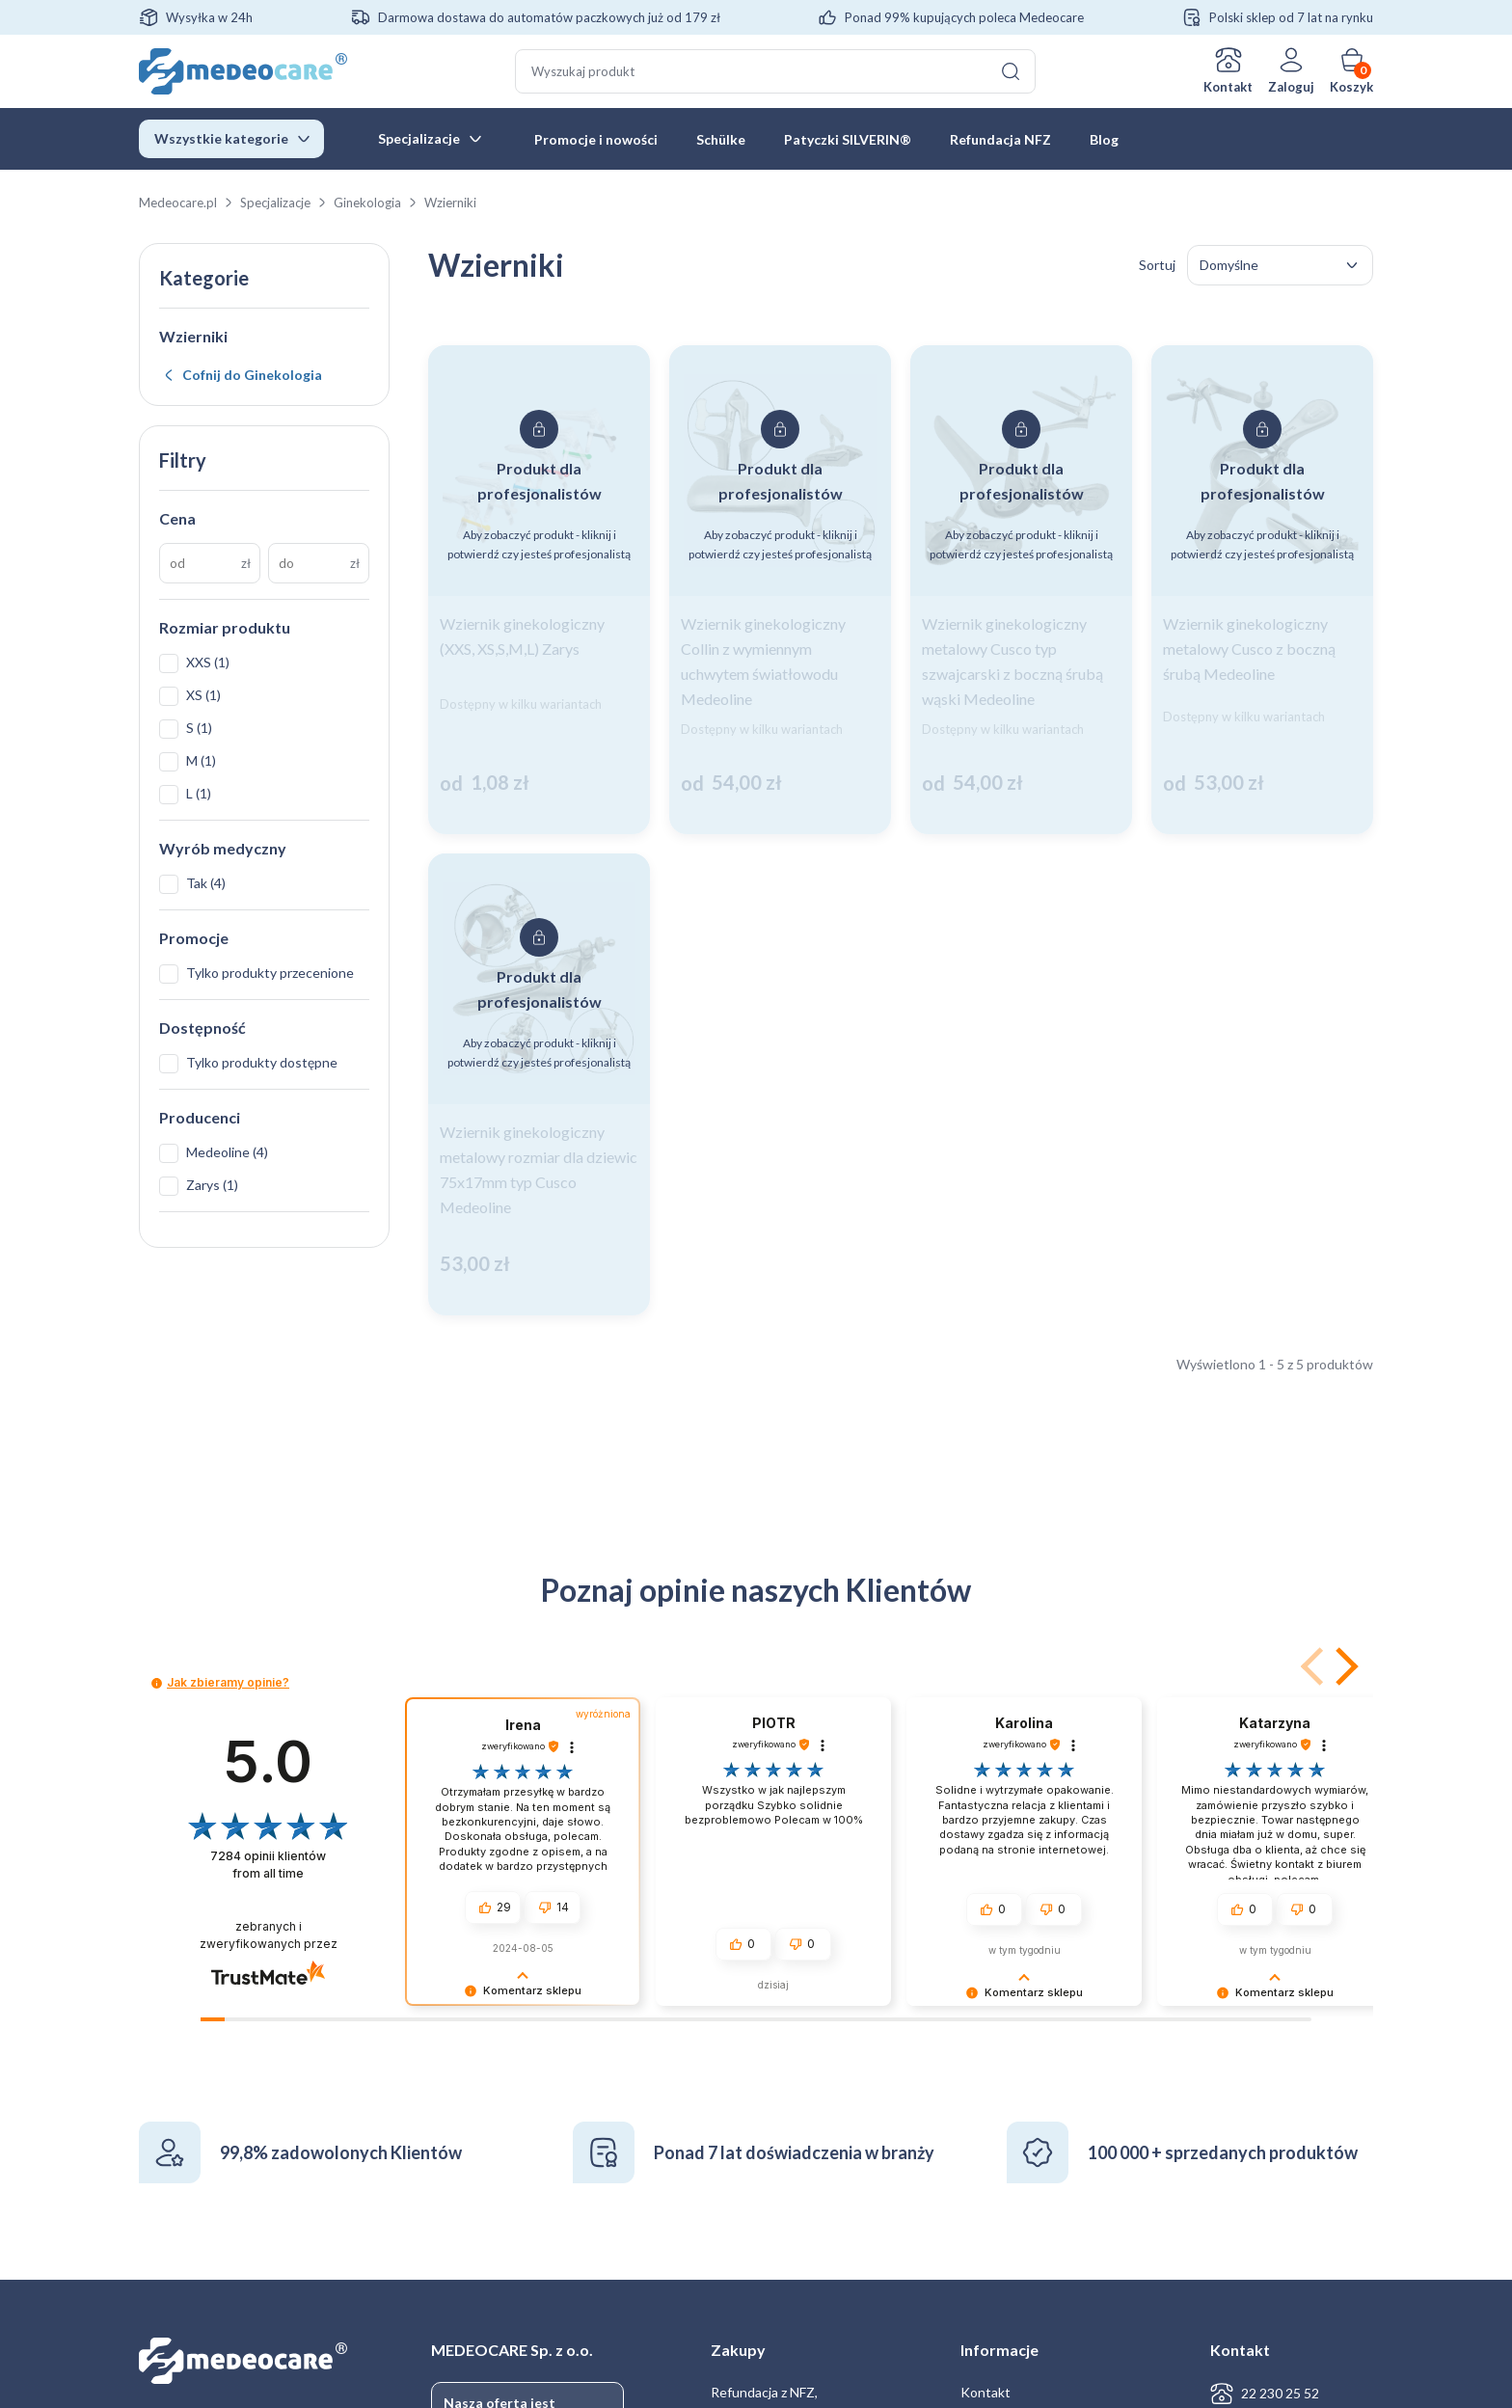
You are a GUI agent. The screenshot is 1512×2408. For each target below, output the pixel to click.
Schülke (720, 139)
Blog (1104, 139)
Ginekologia (367, 202)
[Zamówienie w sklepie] (1280, 265)
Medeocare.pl (178, 202)
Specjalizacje (419, 138)
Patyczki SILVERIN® (847, 139)
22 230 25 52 (1280, 2393)
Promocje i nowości (596, 139)
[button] (1343, 1666)
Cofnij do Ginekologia (252, 374)
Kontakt (1228, 87)
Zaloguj (1291, 87)
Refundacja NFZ (1000, 139)
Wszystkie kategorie (221, 138)
